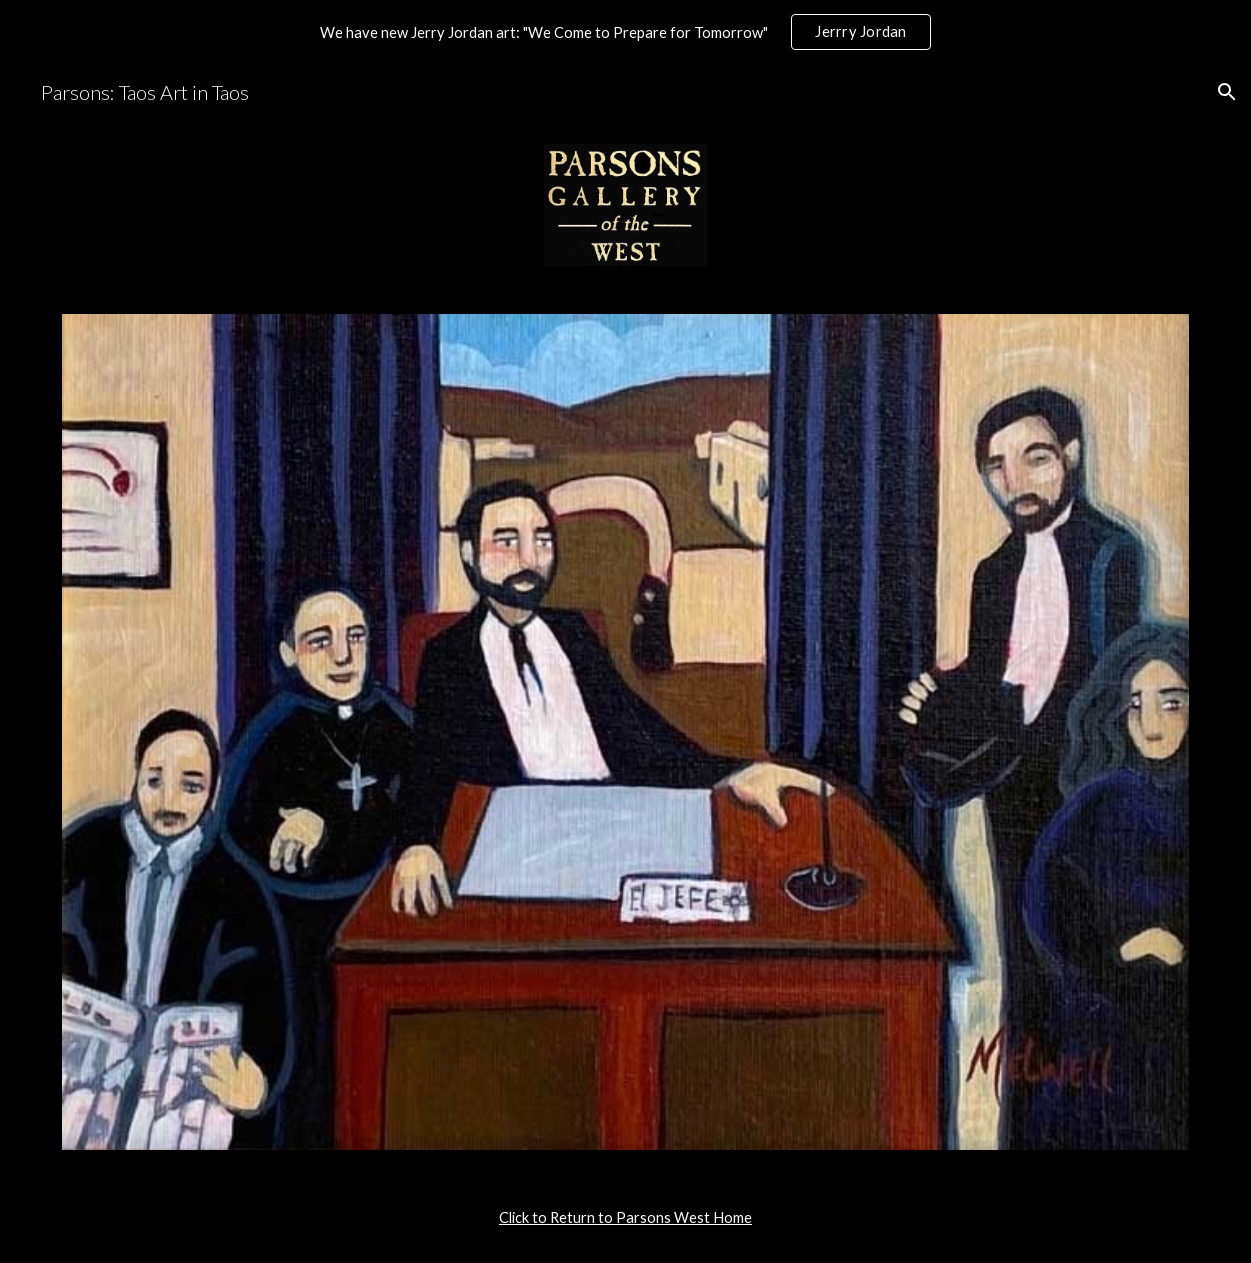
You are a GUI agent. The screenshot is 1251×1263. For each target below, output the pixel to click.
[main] (625, 1218)
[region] (625, 32)
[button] (1227, 92)
